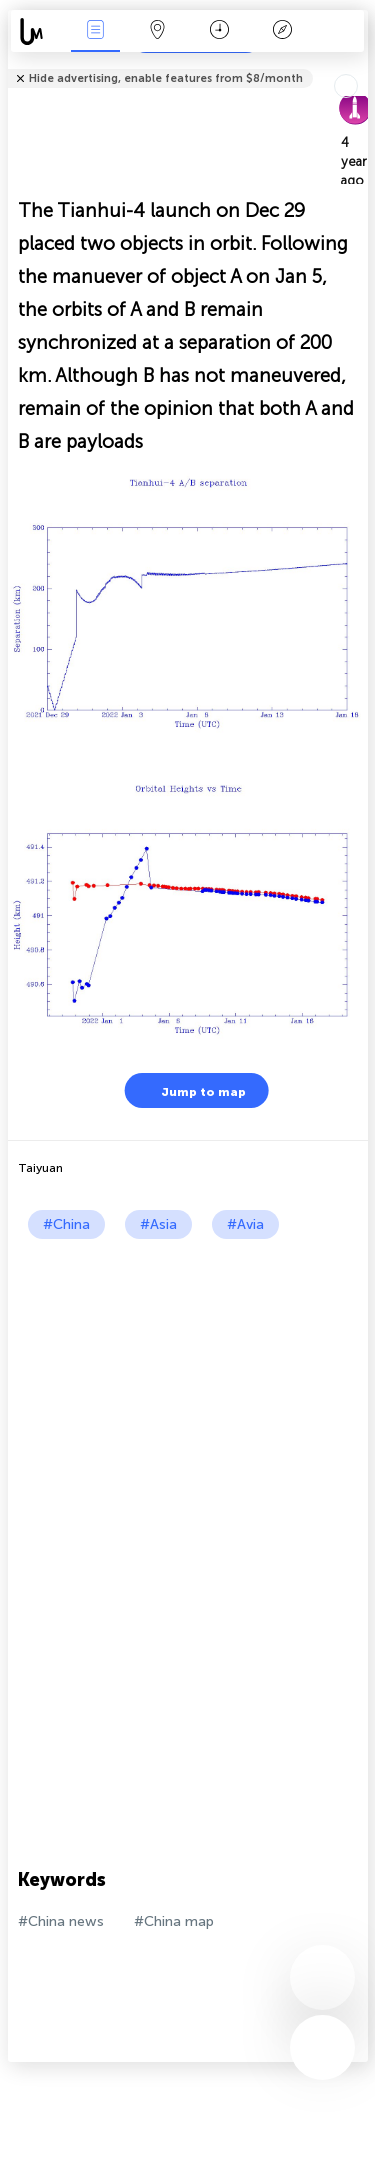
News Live (95, 31)
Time (219, 31)
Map (158, 31)
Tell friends (359, 65)
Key (282, 31)
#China (66, 1224)
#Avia (245, 1224)
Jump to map (191, 1090)
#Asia (158, 1224)
